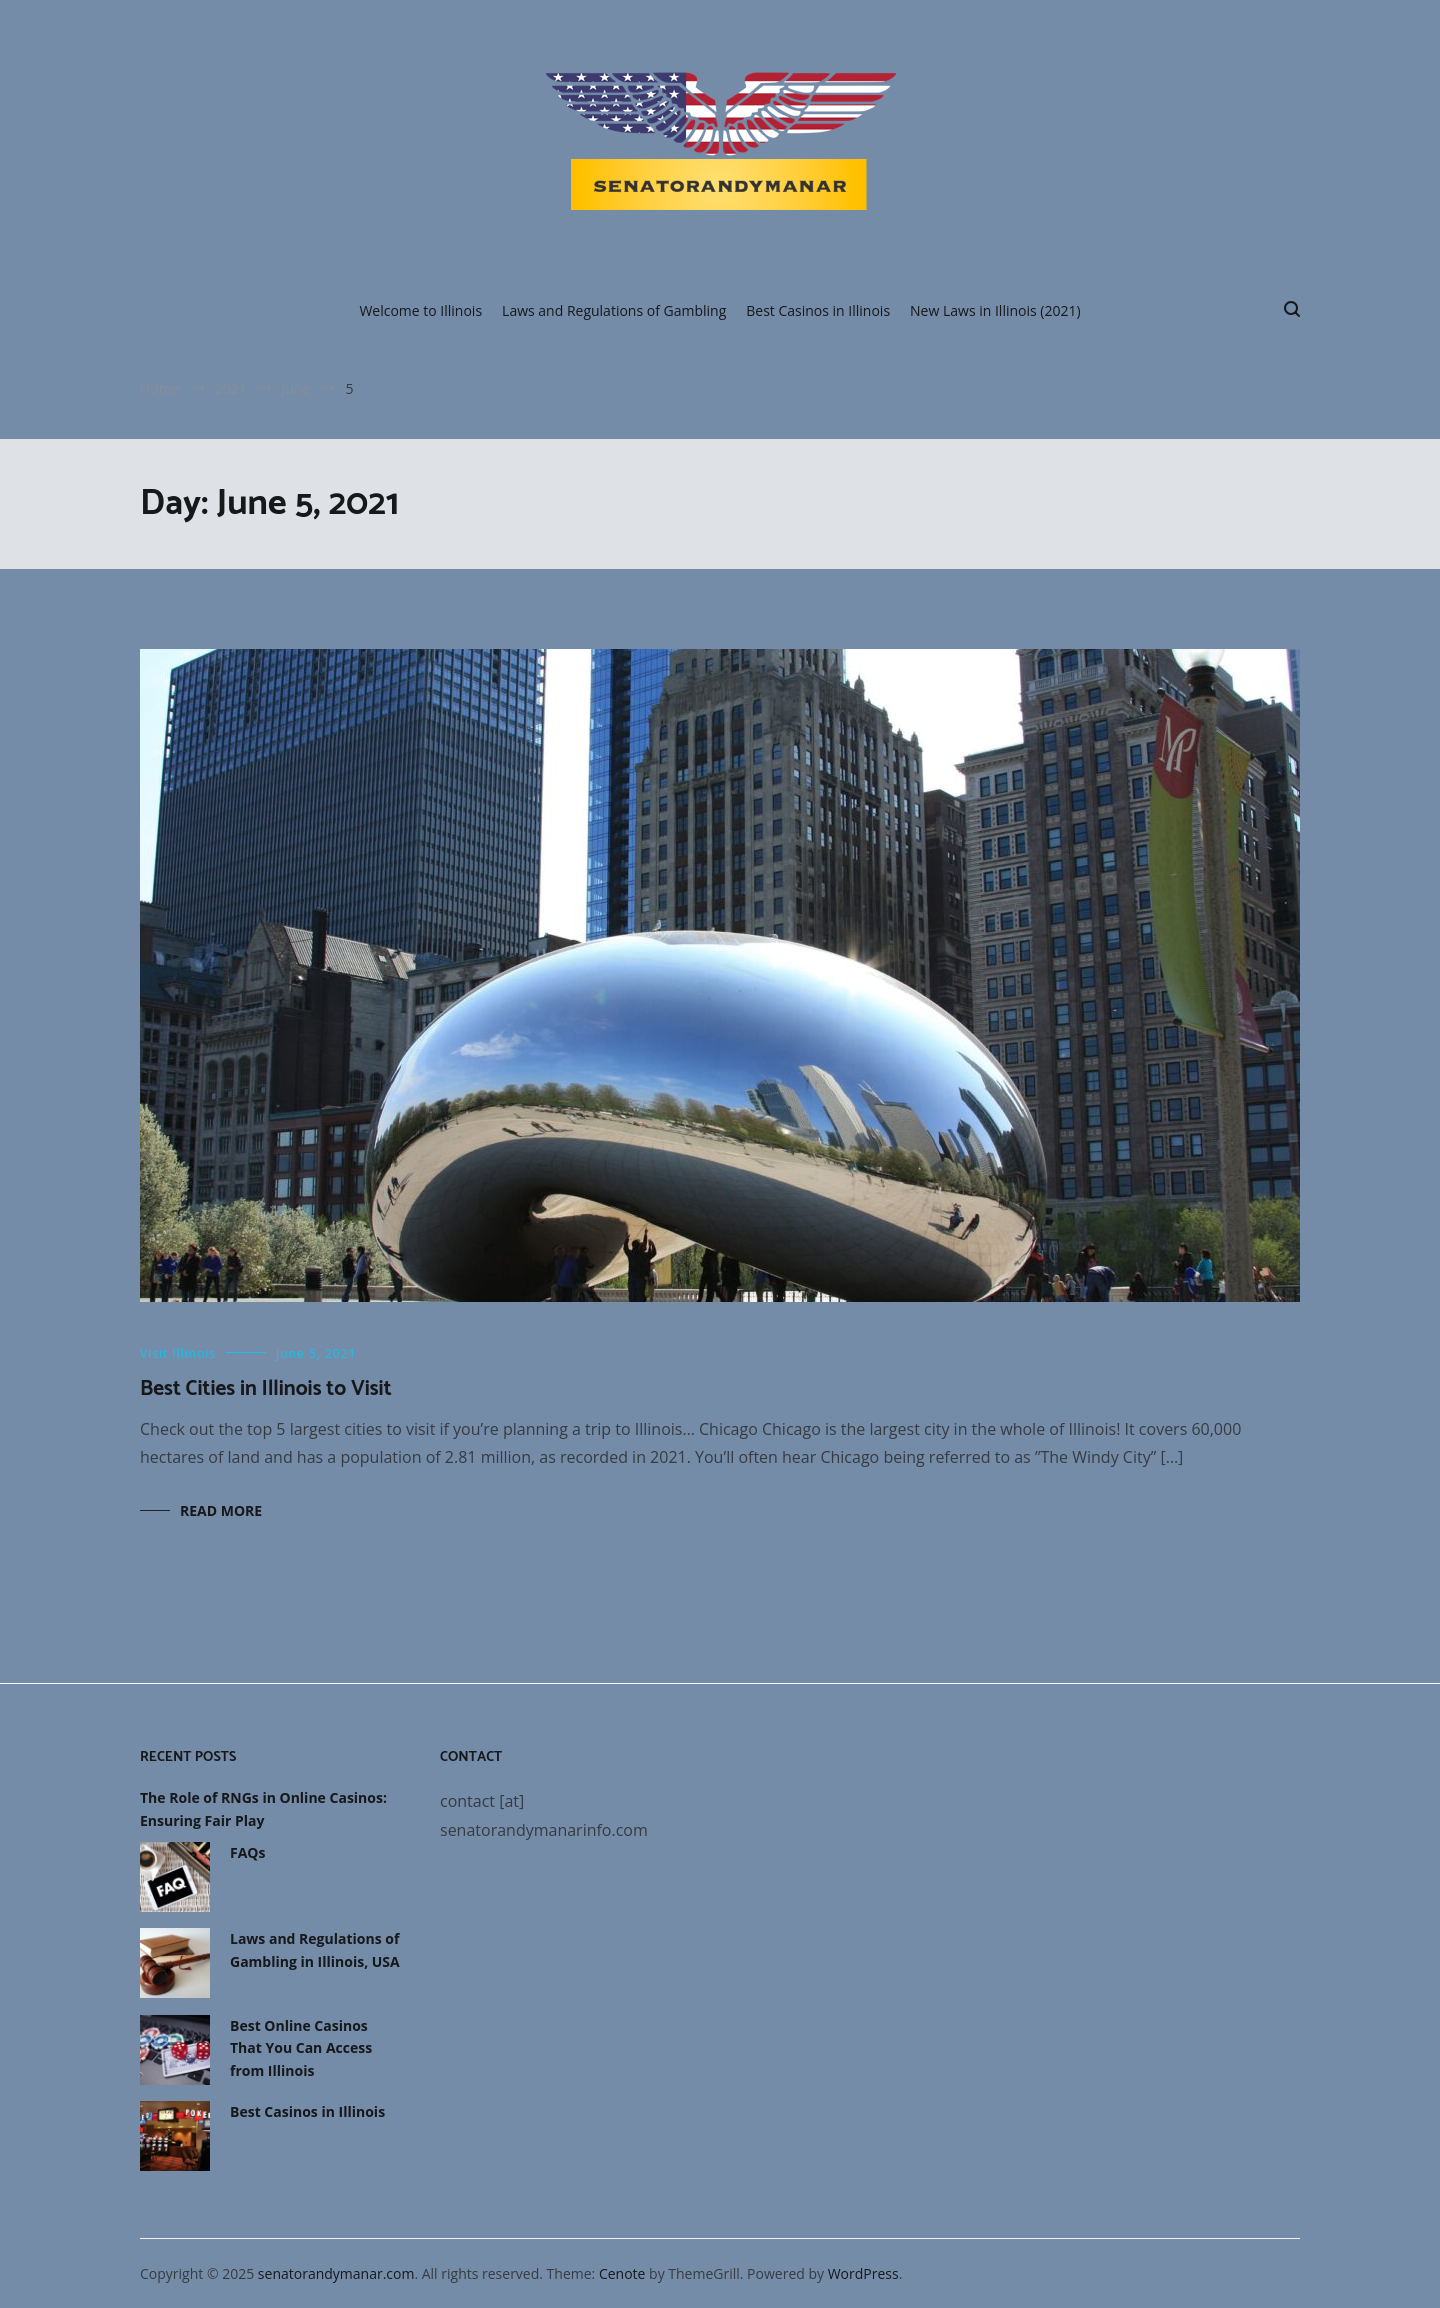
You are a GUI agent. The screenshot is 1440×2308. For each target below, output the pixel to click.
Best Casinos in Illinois (818, 310)
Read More (221, 1510)
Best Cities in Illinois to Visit (266, 1389)
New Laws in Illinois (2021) (995, 310)
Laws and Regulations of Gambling (614, 310)
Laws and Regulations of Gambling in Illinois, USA (315, 1949)
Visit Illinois (178, 1353)
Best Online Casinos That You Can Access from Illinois (301, 2048)
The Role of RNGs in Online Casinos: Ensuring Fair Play (263, 1808)
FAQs (247, 1852)
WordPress (863, 2273)
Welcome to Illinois (420, 310)
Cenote (622, 2273)
